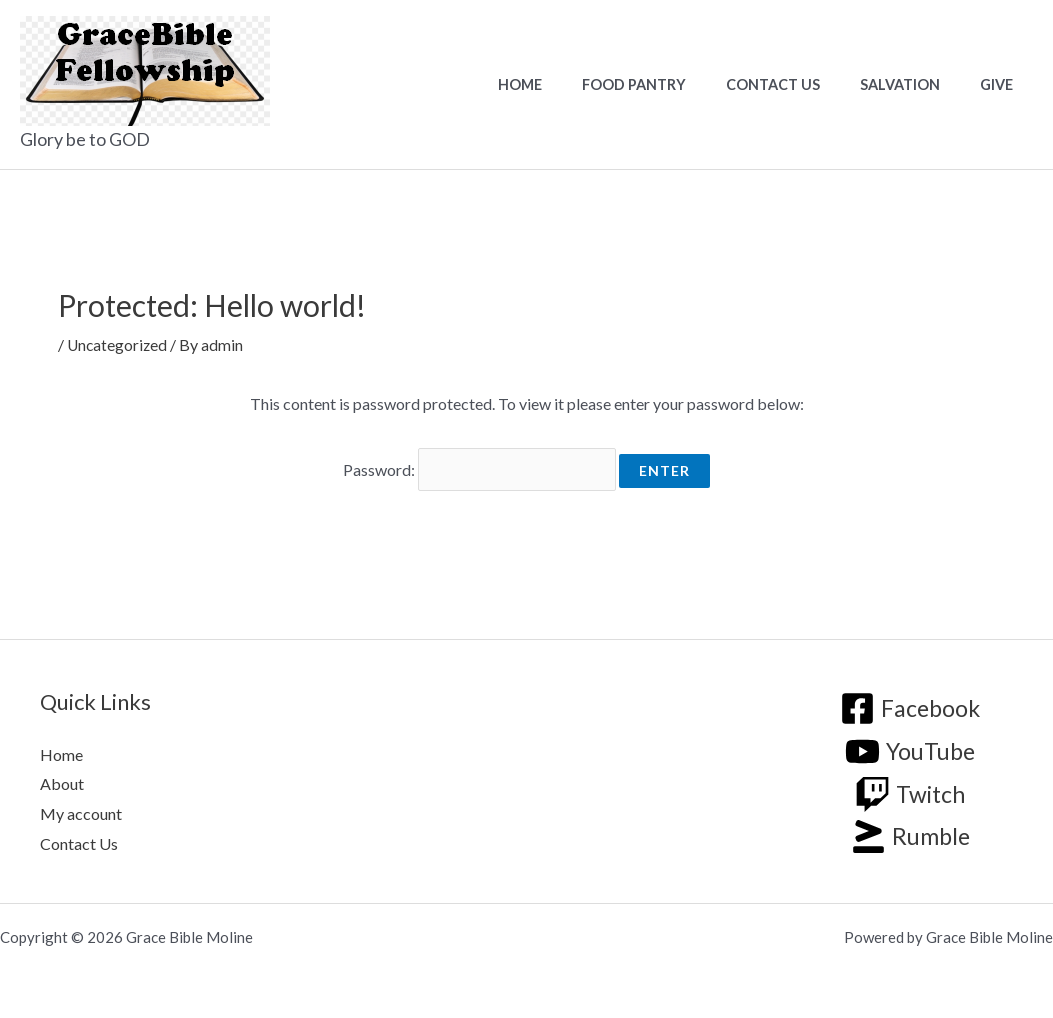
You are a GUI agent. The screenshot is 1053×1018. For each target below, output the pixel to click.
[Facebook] (910, 702)
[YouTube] (910, 744)
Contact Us (801, 84)
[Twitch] (910, 787)
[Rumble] (909, 830)
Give (1002, 84)
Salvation (917, 84)
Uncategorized (118, 344)
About (62, 777)
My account (81, 806)
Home (570, 84)
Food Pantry (673, 84)
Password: (479, 466)
